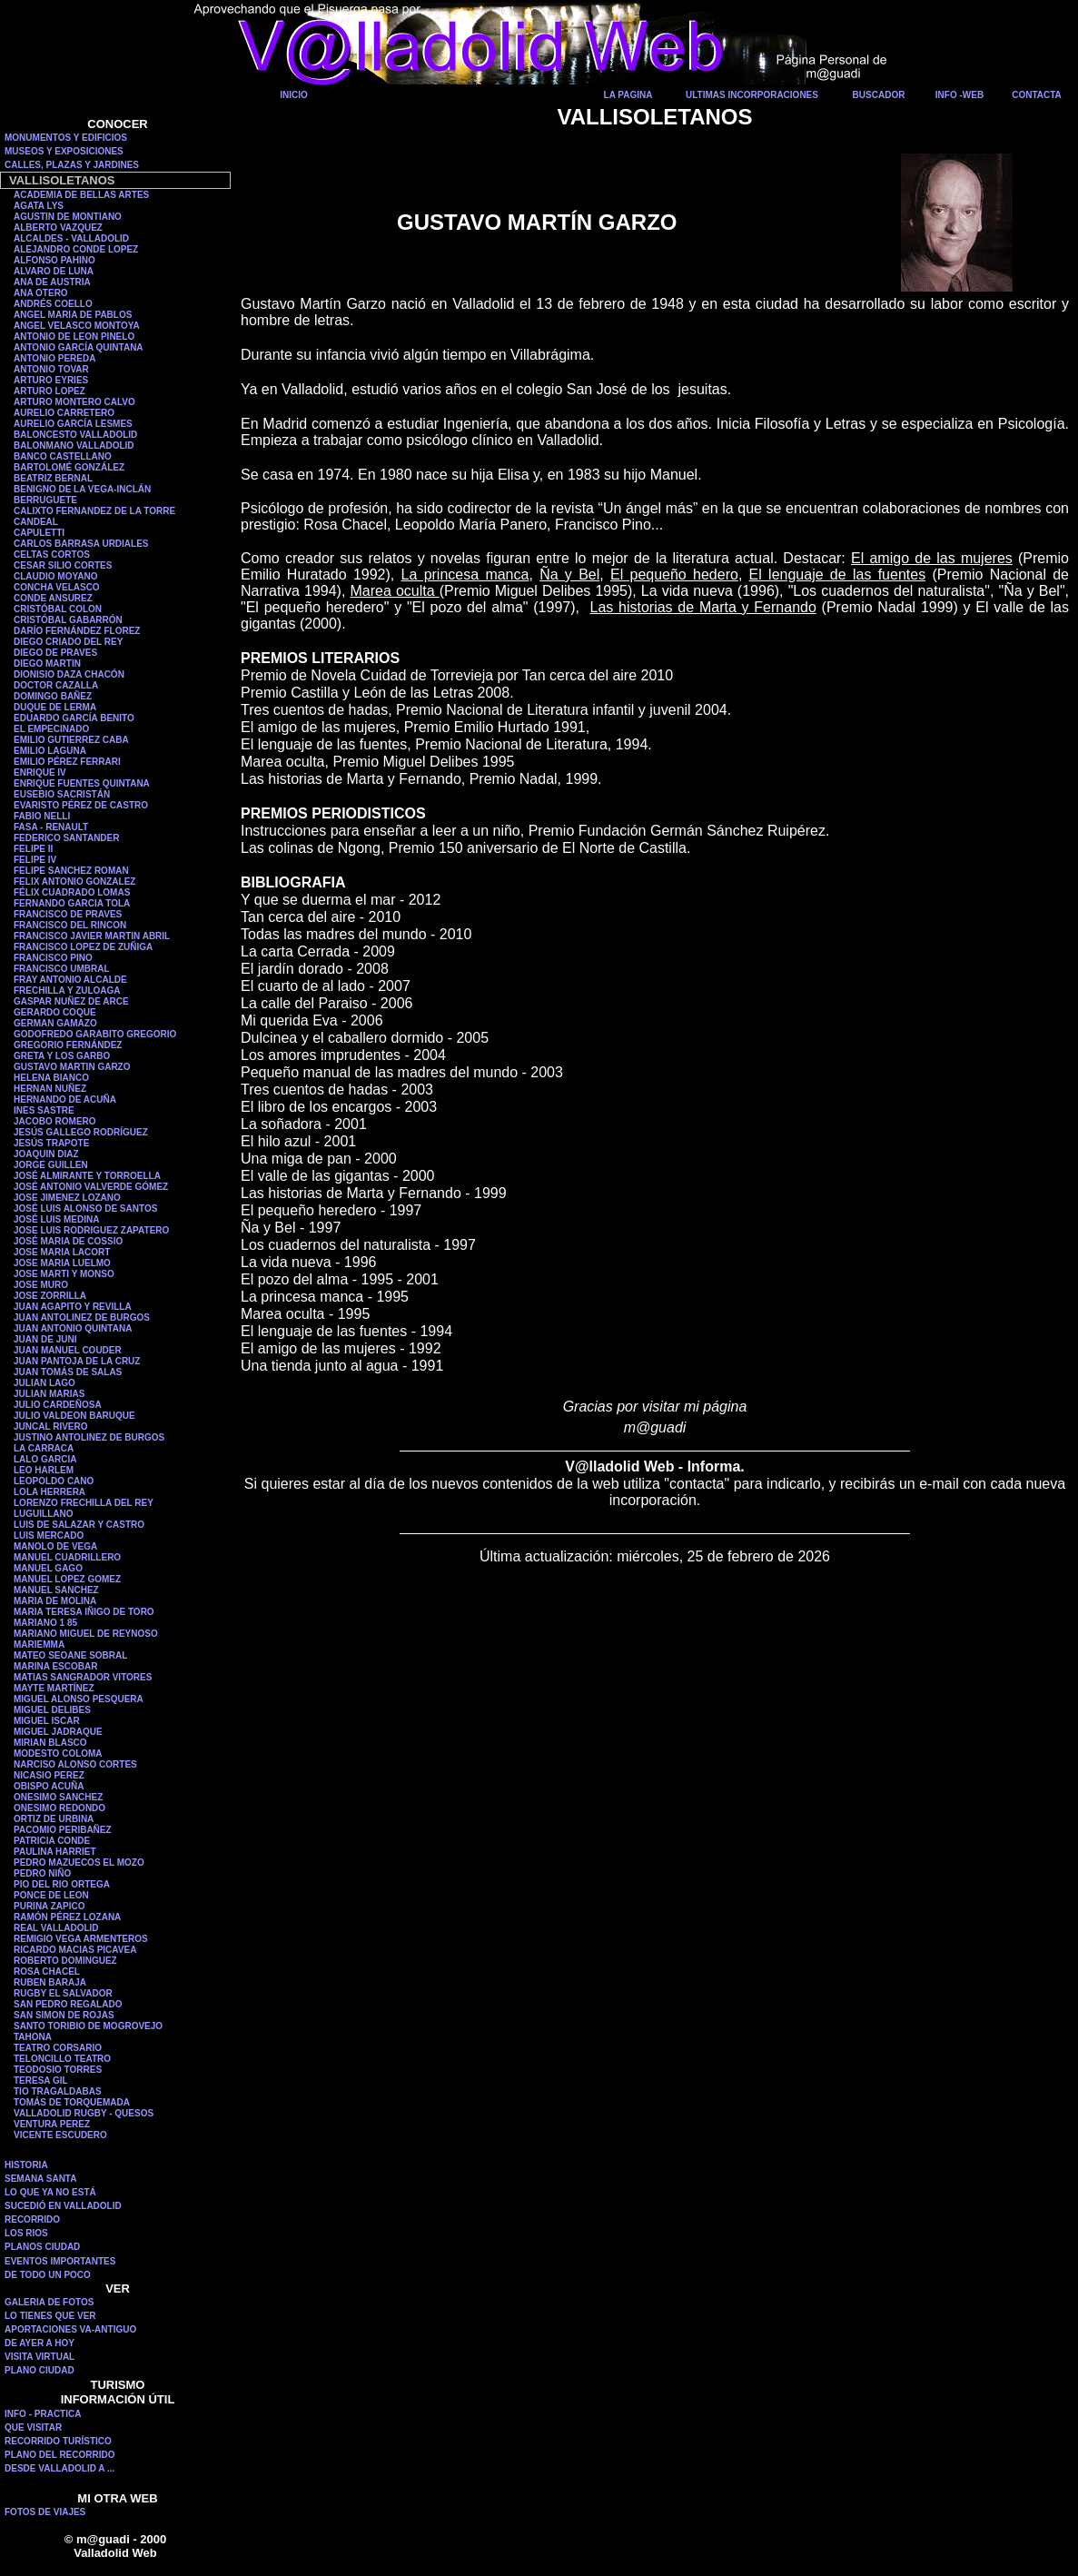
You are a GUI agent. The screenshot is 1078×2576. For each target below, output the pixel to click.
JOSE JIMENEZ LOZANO (67, 1198)
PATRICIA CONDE (52, 1841)
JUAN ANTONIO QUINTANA (73, 1328)
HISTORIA (26, 2165)
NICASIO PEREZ (49, 1775)
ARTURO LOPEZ (49, 391)
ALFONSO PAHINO (54, 260)
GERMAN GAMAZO (55, 1023)
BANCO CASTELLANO (63, 456)
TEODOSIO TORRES (58, 2070)
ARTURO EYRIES (51, 380)
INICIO (294, 95)
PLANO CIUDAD (39, 2370)
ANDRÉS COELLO (53, 304)
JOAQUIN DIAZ (46, 1154)
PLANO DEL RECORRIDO (60, 2455)
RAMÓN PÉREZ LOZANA (67, 1917)
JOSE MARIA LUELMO (62, 1263)
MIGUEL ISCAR (47, 1721)
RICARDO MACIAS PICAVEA (75, 1950)
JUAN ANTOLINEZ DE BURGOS (82, 1318)
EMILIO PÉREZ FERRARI (67, 762)
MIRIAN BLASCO (50, 1743)
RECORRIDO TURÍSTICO (58, 2441)
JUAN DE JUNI (45, 1339)
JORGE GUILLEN (51, 1165)
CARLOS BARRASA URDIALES (81, 544)
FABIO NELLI (42, 816)
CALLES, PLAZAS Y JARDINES (72, 165)
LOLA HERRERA (49, 1492)
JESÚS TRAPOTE (51, 1143)
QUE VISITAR (33, 2427)
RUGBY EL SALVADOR (63, 1993)
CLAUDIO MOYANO (55, 576)
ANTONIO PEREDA (54, 358)
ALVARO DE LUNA (54, 271)
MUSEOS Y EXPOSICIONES (64, 151)
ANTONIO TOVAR (51, 369)
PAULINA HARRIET (55, 1852)
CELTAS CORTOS (52, 555)
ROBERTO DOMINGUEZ (65, 1961)
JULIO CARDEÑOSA (58, 1405)
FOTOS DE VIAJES (45, 2512)
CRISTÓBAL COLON (58, 609)
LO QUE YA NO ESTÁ (50, 2192)
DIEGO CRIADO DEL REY (68, 642)
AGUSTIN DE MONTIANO (68, 217)
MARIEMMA (39, 1645)
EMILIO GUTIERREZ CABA (71, 740)
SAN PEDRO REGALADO (68, 2004)
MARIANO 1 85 (45, 1623)
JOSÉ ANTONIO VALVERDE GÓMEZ (91, 1187)
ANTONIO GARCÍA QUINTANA (78, 347)
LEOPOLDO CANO (54, 1481)
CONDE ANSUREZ (53, 598)
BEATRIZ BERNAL (53, 478)
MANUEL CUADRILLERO (67, 1557)
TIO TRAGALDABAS (58, 2091)
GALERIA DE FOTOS (49, 2302)
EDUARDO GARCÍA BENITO (74, 718)
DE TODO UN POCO (48, 2275)
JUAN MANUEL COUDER (68, 1350)
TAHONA (33, 2037)
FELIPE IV (35, 860)
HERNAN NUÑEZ (50, 1089)
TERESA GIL (41, 2081)
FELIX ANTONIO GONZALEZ (74, 882)
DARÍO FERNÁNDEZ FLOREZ (77, 631)
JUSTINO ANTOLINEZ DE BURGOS (89, 1437)
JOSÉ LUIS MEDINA (56, 1219)
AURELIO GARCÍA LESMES (73, 424)
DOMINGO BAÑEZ (53, 696)
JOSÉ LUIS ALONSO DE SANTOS (85, 1209)
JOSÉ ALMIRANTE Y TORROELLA (87, 1176)
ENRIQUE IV (40, 773)
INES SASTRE (44, 1110)
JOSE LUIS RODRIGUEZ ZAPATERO (91, 1230)
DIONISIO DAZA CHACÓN (69, 674)
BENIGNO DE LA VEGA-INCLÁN (82, 489)
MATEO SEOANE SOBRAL (70, 1655)
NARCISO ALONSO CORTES (75, 1764)
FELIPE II (33, 849)
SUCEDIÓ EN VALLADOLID (63, 2206)
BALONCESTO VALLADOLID (75, 435)
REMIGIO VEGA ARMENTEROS (81, 1939)
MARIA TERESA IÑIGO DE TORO (84, 1612)
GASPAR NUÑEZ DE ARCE (71, 1001)
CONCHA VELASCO (57, 587)
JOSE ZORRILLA (50, 1296)
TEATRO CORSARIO (58, 2048)
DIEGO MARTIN (47, 664)
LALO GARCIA (45, 1459)
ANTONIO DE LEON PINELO (74, 337)
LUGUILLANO (44, 1514)
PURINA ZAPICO (49, 1906)
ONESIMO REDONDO (59, 1808)
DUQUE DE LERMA (55, 707)
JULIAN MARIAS (49, 1394)
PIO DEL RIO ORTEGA (62, 1884)
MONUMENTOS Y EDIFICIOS (66, 138)
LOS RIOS (26, 2233)
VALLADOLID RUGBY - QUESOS (83, 2113)
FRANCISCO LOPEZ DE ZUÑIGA (83, 947)
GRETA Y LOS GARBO (62, 1056)
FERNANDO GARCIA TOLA (72, 903)
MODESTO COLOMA (58, 1754)
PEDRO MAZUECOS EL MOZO (79, 1863)
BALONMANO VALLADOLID (74, 446)
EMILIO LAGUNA (50, 751)
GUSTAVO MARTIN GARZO (72, 1067)
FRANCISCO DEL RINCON (70, 925)
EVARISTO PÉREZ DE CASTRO (81, 805)
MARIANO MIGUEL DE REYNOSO (86, 1634)
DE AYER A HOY (39, 2343)
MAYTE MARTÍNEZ (54, 1688)
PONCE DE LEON (51, 1895)
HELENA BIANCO (51, 1078)
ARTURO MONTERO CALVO (74, 402)
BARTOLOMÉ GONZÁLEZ (69, 467)
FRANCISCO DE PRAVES (68, 914)
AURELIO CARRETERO (64, 413)
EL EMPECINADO (51, 729)
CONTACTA (1037, 95)
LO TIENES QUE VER (50, 2316)
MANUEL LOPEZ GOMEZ (67, 1579)
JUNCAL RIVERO (51, 1427)
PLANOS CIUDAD (42, 2247)
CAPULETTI (39, 533)
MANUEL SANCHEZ (56, 1590)
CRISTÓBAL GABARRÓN (68, 620)
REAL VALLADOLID (56, 1928)
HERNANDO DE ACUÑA (65, 1100)
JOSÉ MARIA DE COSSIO (68, 1241)
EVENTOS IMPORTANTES (60, 2261)
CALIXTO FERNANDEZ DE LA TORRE (94, 511)
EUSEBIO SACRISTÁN (62, 794)
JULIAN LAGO (44, 1383)
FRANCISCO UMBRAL (62, 969)
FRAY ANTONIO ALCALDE (70, 980)
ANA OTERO (41, 293)
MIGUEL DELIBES (52, 1710)
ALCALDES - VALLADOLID (71, 238)
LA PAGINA (628, 95)
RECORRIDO (32, 2219)
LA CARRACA (44, 1448)
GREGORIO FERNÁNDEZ (68, 1045)
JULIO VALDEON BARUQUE (74, 1416)
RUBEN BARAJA (50, 1982)
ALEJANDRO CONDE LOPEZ (76, 249)
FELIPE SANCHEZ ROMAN (71, 871)
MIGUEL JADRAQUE (58, 1732)
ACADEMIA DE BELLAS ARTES (81, 195)
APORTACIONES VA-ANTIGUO (70, 2329)
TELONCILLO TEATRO (62, 2059)
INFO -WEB (959, 95)
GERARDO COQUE (55, 1012)
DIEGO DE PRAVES (55, 653)
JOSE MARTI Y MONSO (64, 1274)
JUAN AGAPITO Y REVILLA (73, 1307)
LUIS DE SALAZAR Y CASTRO (79, 1525)
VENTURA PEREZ (52, 2124)
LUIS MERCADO (49, 1536)
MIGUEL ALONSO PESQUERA (78, 1699)
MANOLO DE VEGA (55, 1546)
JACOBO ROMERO (55, 1121)
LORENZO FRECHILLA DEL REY (83, 1503)
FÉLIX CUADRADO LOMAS (72, 892)
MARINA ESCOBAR (55, 1666)
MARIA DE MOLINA (55, 1601)
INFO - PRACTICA (43, 2414)
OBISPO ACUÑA (49, 1786)
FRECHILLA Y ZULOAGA (67, 991)
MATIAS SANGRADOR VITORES (83, 1677)
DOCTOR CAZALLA (56, 685)
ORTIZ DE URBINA (54, 1819)
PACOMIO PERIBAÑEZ (63, 1830)
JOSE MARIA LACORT (62, 1252)
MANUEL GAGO (48, 1568)
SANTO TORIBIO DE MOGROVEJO (88, 2026)
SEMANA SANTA (40, 2179)
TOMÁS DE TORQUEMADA (72, 2102)
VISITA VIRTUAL (39, 2357)
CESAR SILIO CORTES (63, 565)
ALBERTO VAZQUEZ (58, 228)
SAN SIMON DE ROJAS (64, 2015)
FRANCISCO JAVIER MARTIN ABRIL (92, 936)
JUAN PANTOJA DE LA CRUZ (77, 1361)
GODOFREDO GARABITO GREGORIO (95, 1034)
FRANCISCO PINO (53, 958)
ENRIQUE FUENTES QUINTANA (82, 783)
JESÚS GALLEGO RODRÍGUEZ (81, 1132)
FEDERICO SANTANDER (66, 838)
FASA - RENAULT (51, 827)
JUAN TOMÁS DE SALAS (68, 1372)
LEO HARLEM (44, 1470)
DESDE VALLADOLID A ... (59, 2468)
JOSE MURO (41, 1285)
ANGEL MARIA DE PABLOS (73, 315)
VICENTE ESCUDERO (60, 2135)
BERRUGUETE (45, 500)
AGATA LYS (39, 206)
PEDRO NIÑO (42, 1873)
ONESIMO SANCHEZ (58, 1797)
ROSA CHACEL (47, 1972)
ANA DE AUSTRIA (52, 282)
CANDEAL (36, 522)
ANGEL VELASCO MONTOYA (77, 326)
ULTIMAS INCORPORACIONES (752, 95)
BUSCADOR (879, 95)
